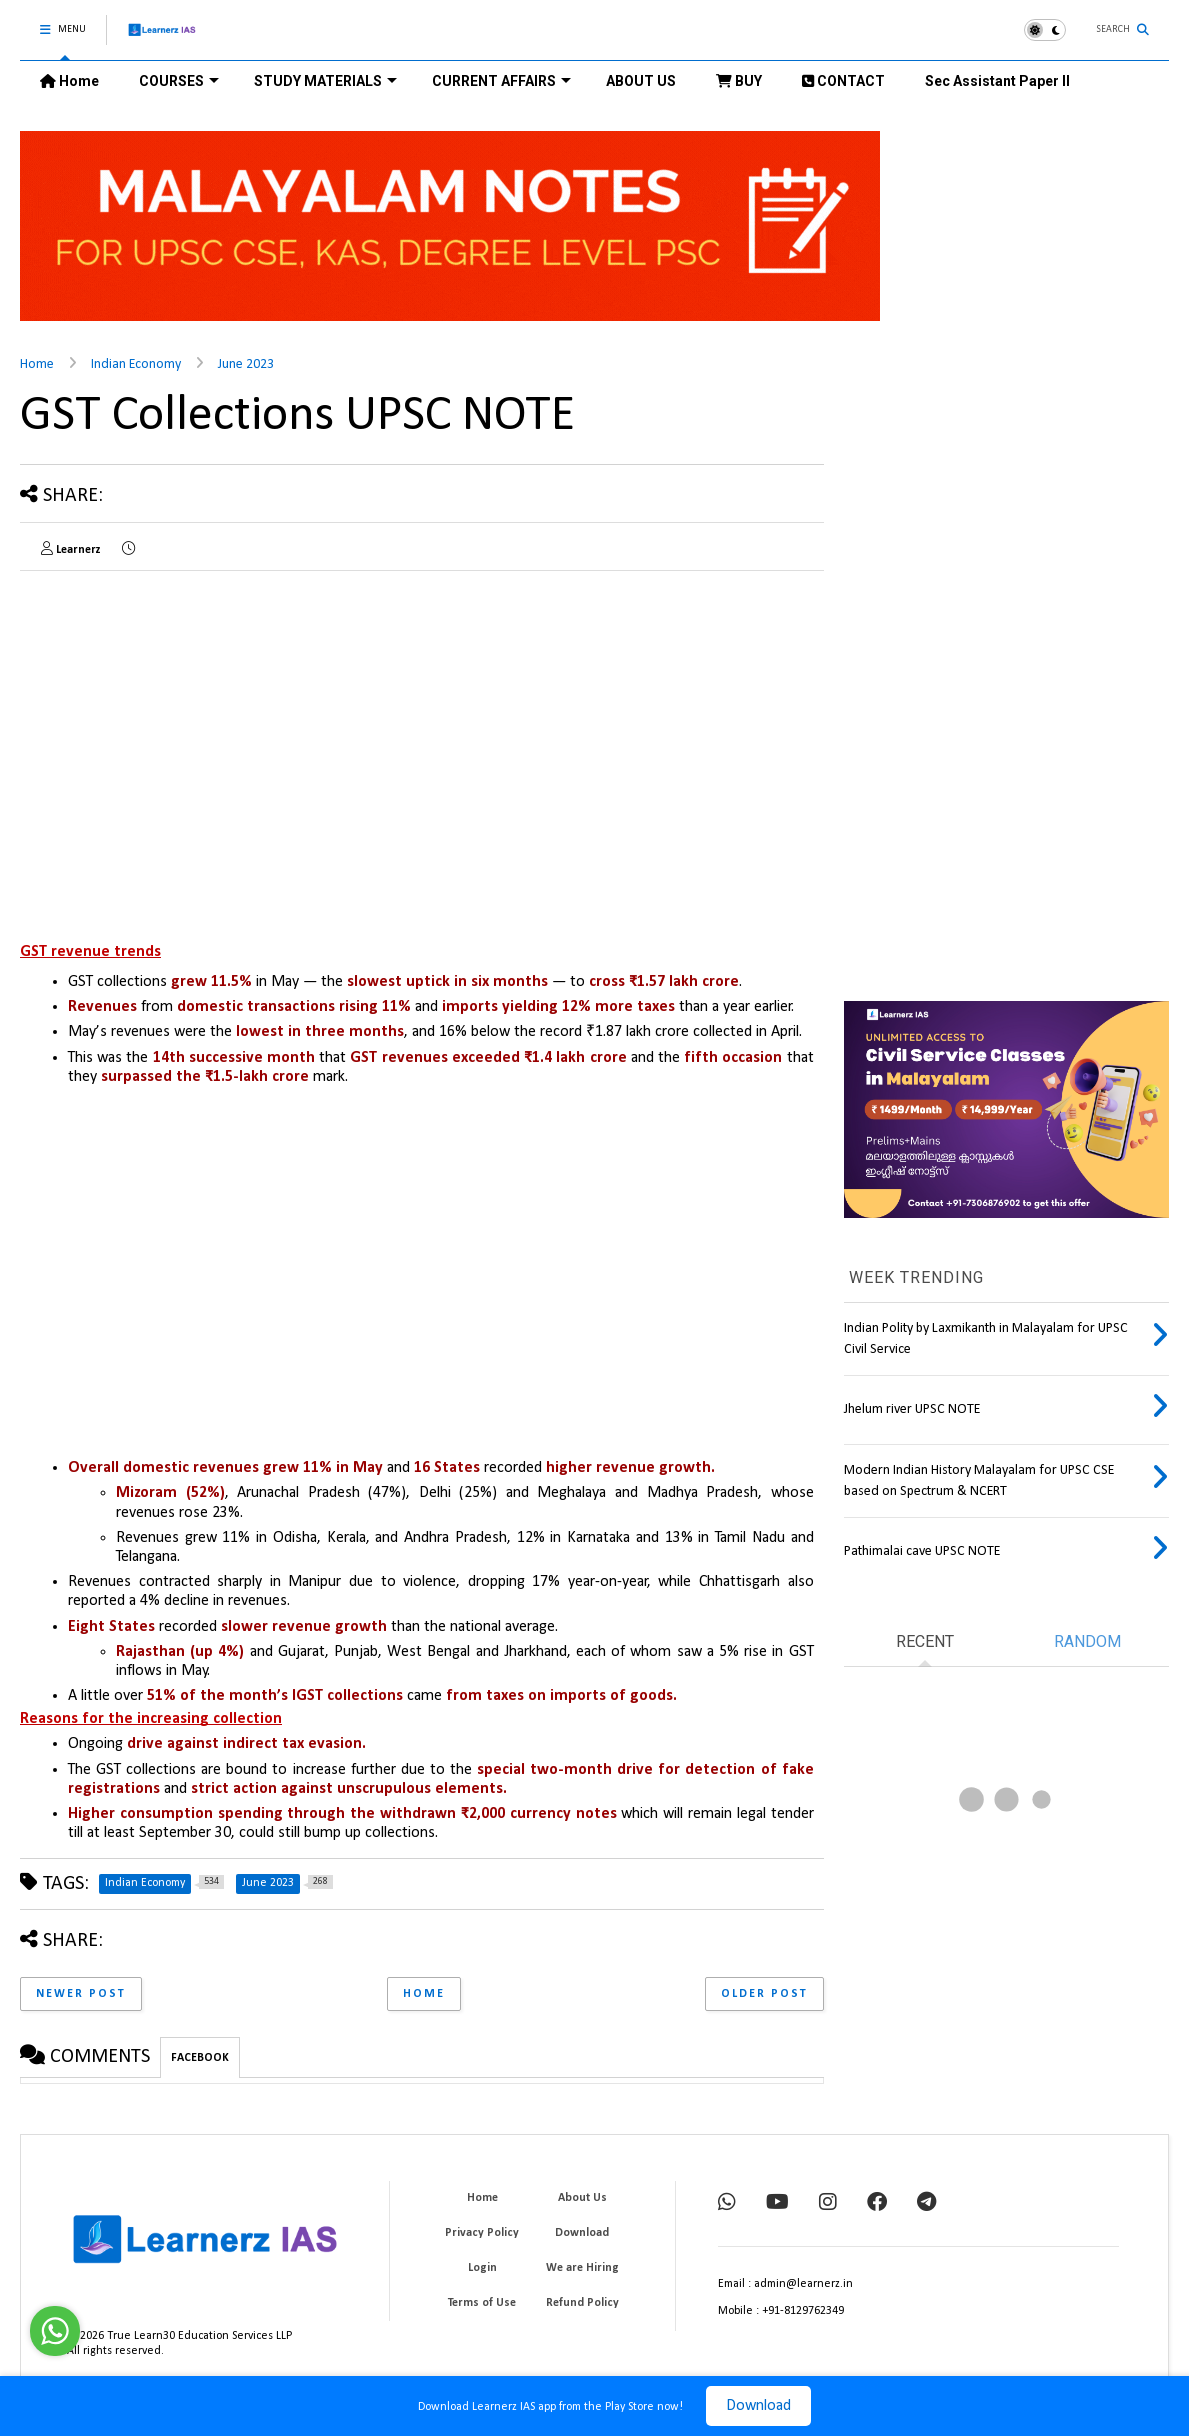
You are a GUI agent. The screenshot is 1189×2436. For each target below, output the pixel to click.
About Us (582, 2198)
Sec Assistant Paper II (997, 81)
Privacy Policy (482, 2233)
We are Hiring (582, 2268)
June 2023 (246, 364)
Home (69, 81)
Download (758, 2406)
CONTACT (843, 81)
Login (482, 2268)
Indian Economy (136, 364)
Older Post (764, 1994)
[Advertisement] (188, 726)
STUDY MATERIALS (325, 81)
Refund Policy (582, 2303)
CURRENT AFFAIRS (501, 81)
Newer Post (81, 1994)
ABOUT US (641, 81)
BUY (739, 81)
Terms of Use (482, 2303)
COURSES (179, 81)
